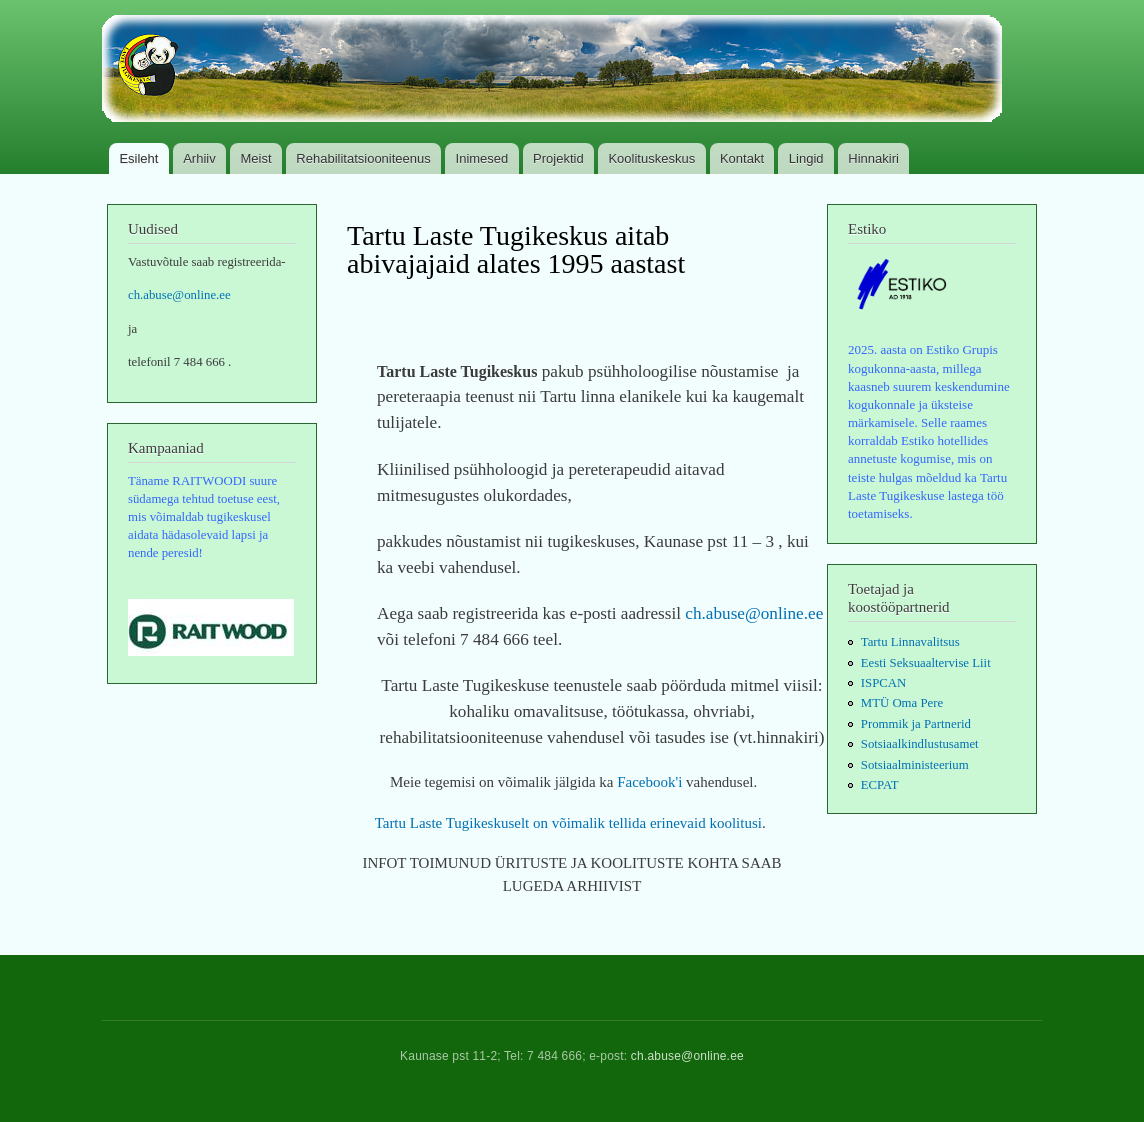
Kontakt (742, 158)
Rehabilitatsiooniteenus (363, 158)
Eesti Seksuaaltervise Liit (926, 663)
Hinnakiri (873, 158)
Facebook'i (651, 782)
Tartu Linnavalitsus (910, 642)
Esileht (138, 158)
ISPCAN (883, 683)
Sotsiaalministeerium (915, 765)
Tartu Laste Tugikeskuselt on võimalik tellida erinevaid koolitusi (568, 823)
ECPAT (880, 785)
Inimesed (482, 158)
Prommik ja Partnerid (916, 724)
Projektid (558, 158)
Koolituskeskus (651, 158)
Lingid (806, 158)
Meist (256, 158)
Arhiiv (199, 158)
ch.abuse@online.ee (179, 295)
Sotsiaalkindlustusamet (920, 744)
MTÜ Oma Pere (902, 703)
